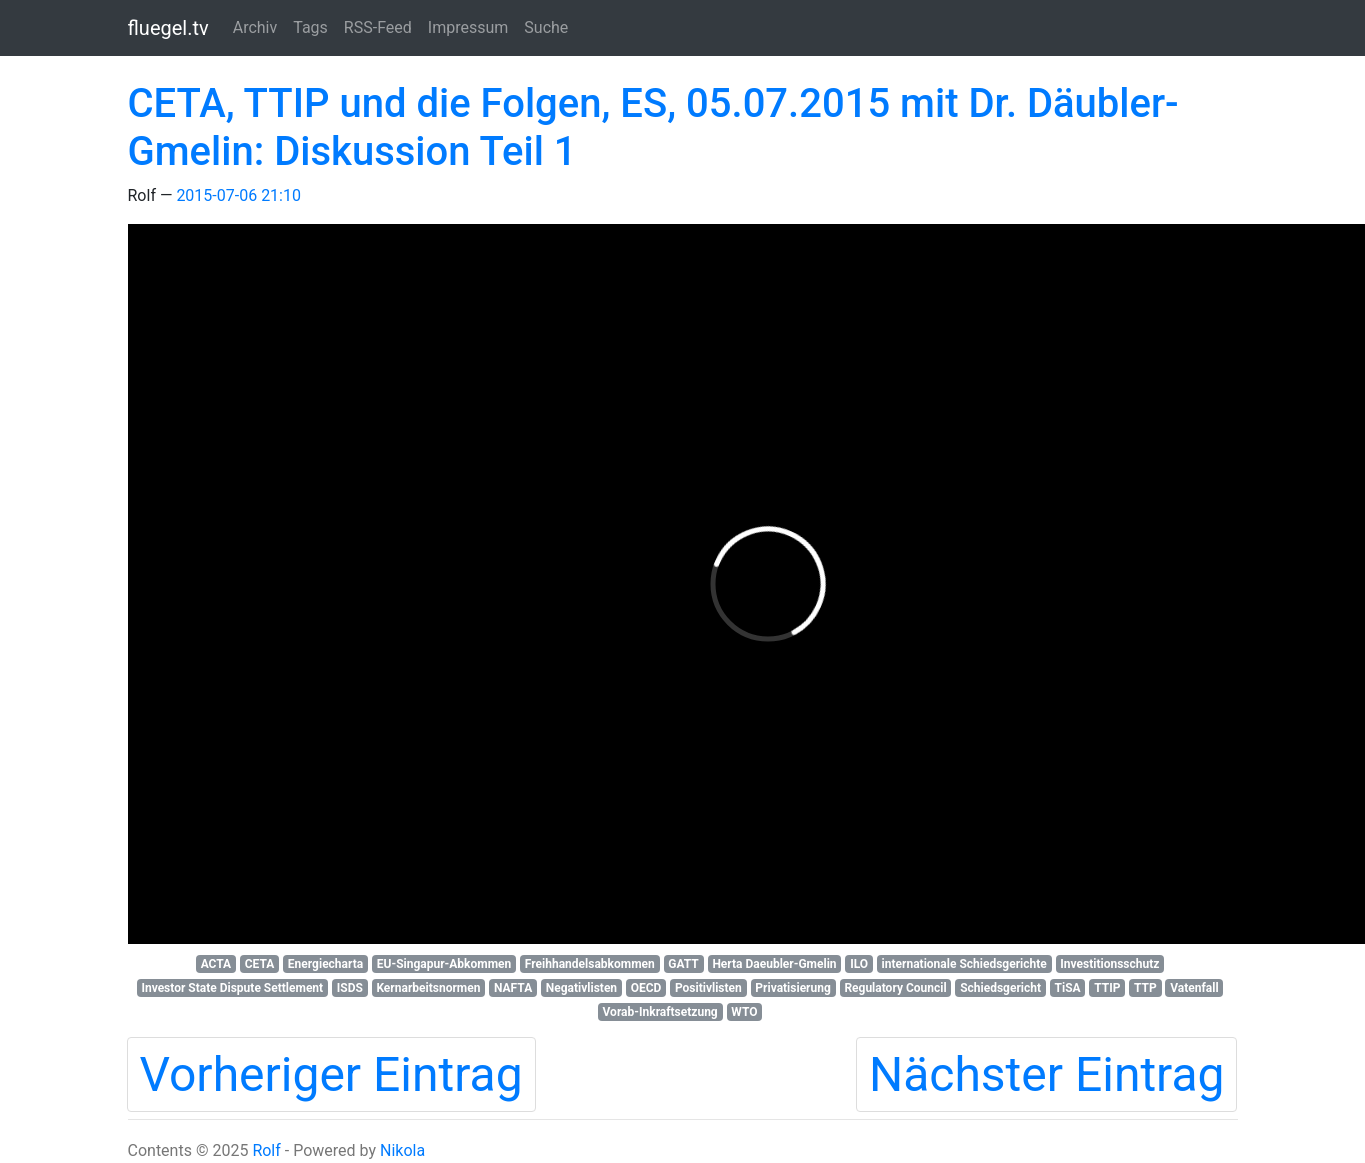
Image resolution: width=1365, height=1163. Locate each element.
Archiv (255, 27)
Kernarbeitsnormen (428, 988)
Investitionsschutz (1109, 964)
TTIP (1107, 988)
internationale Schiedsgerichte (964, 964)
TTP (1145, 988)
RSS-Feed (378, 27)
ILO (859, 964)
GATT (683, 964)
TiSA (1068, 988)
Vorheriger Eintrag (331, 1074)
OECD (646, 988)
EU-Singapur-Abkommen (444, 964)
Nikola (402, 1150)
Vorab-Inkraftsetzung (660, 1012)
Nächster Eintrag (1047, 1074)
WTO (744, 1012)
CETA (260, 964)
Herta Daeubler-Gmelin (774, 964)
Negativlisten (581, 988)
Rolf (266, 1150)
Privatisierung (792, 988)
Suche (546, 27)
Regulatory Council (895, 988)
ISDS (350, 988)
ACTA (216, 964)
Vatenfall (1194, 988)
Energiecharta (325, 964)
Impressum (468, 27)
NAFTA (513, 988)
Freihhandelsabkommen (590, 964)
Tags (310, 27)
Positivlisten (708, 988)
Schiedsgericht (1000, 988)
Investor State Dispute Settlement (232, 988)
